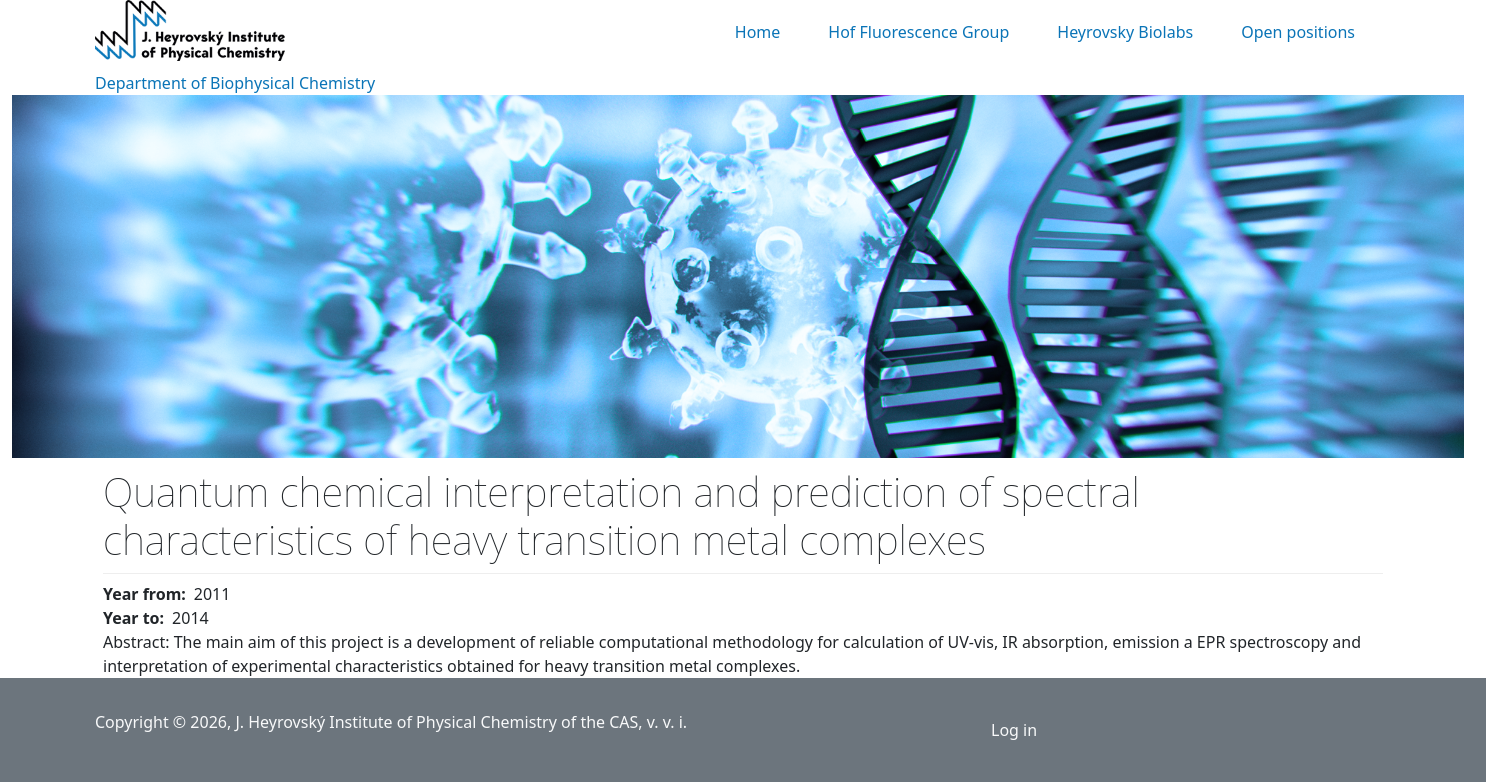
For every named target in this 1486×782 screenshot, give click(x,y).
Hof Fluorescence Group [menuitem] (918, 32)
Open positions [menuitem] (1298, 32)
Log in (1014, 730)
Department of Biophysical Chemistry (235, 83)
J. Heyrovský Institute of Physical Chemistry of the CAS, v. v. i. (461, 722)
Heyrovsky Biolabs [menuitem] (1125, 32)
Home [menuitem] (758, 32)
